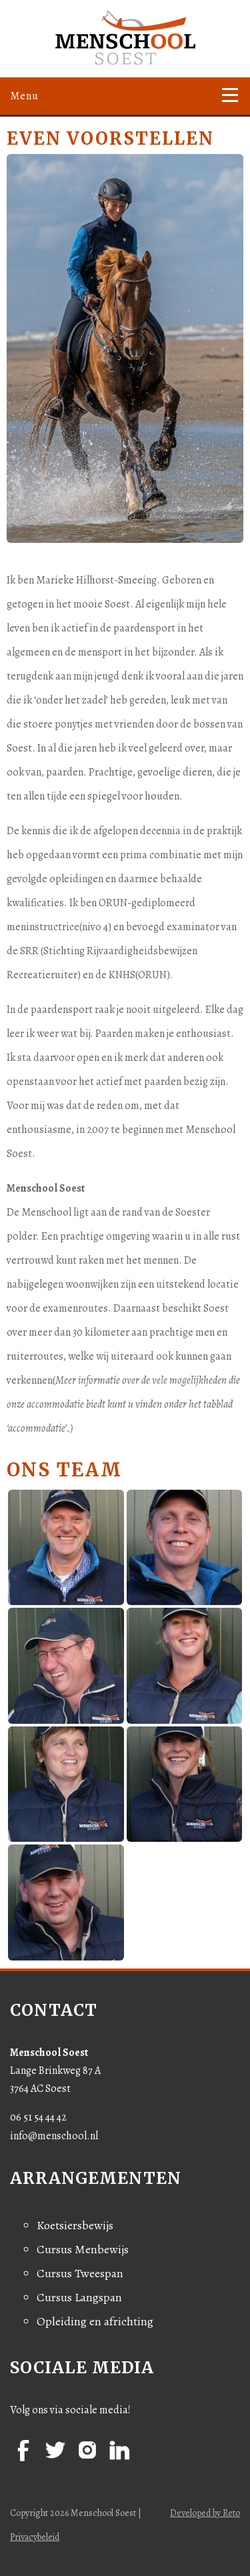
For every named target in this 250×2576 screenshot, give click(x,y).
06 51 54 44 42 (38, 2117)
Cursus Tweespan (80, 2273)
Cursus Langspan (79, 2297)
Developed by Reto (205, 2513)
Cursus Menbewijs (83, 2249)
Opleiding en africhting (95, 2321)
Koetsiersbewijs (75, 2225)
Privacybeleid (34, 2537)
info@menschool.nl (54, 2136)
